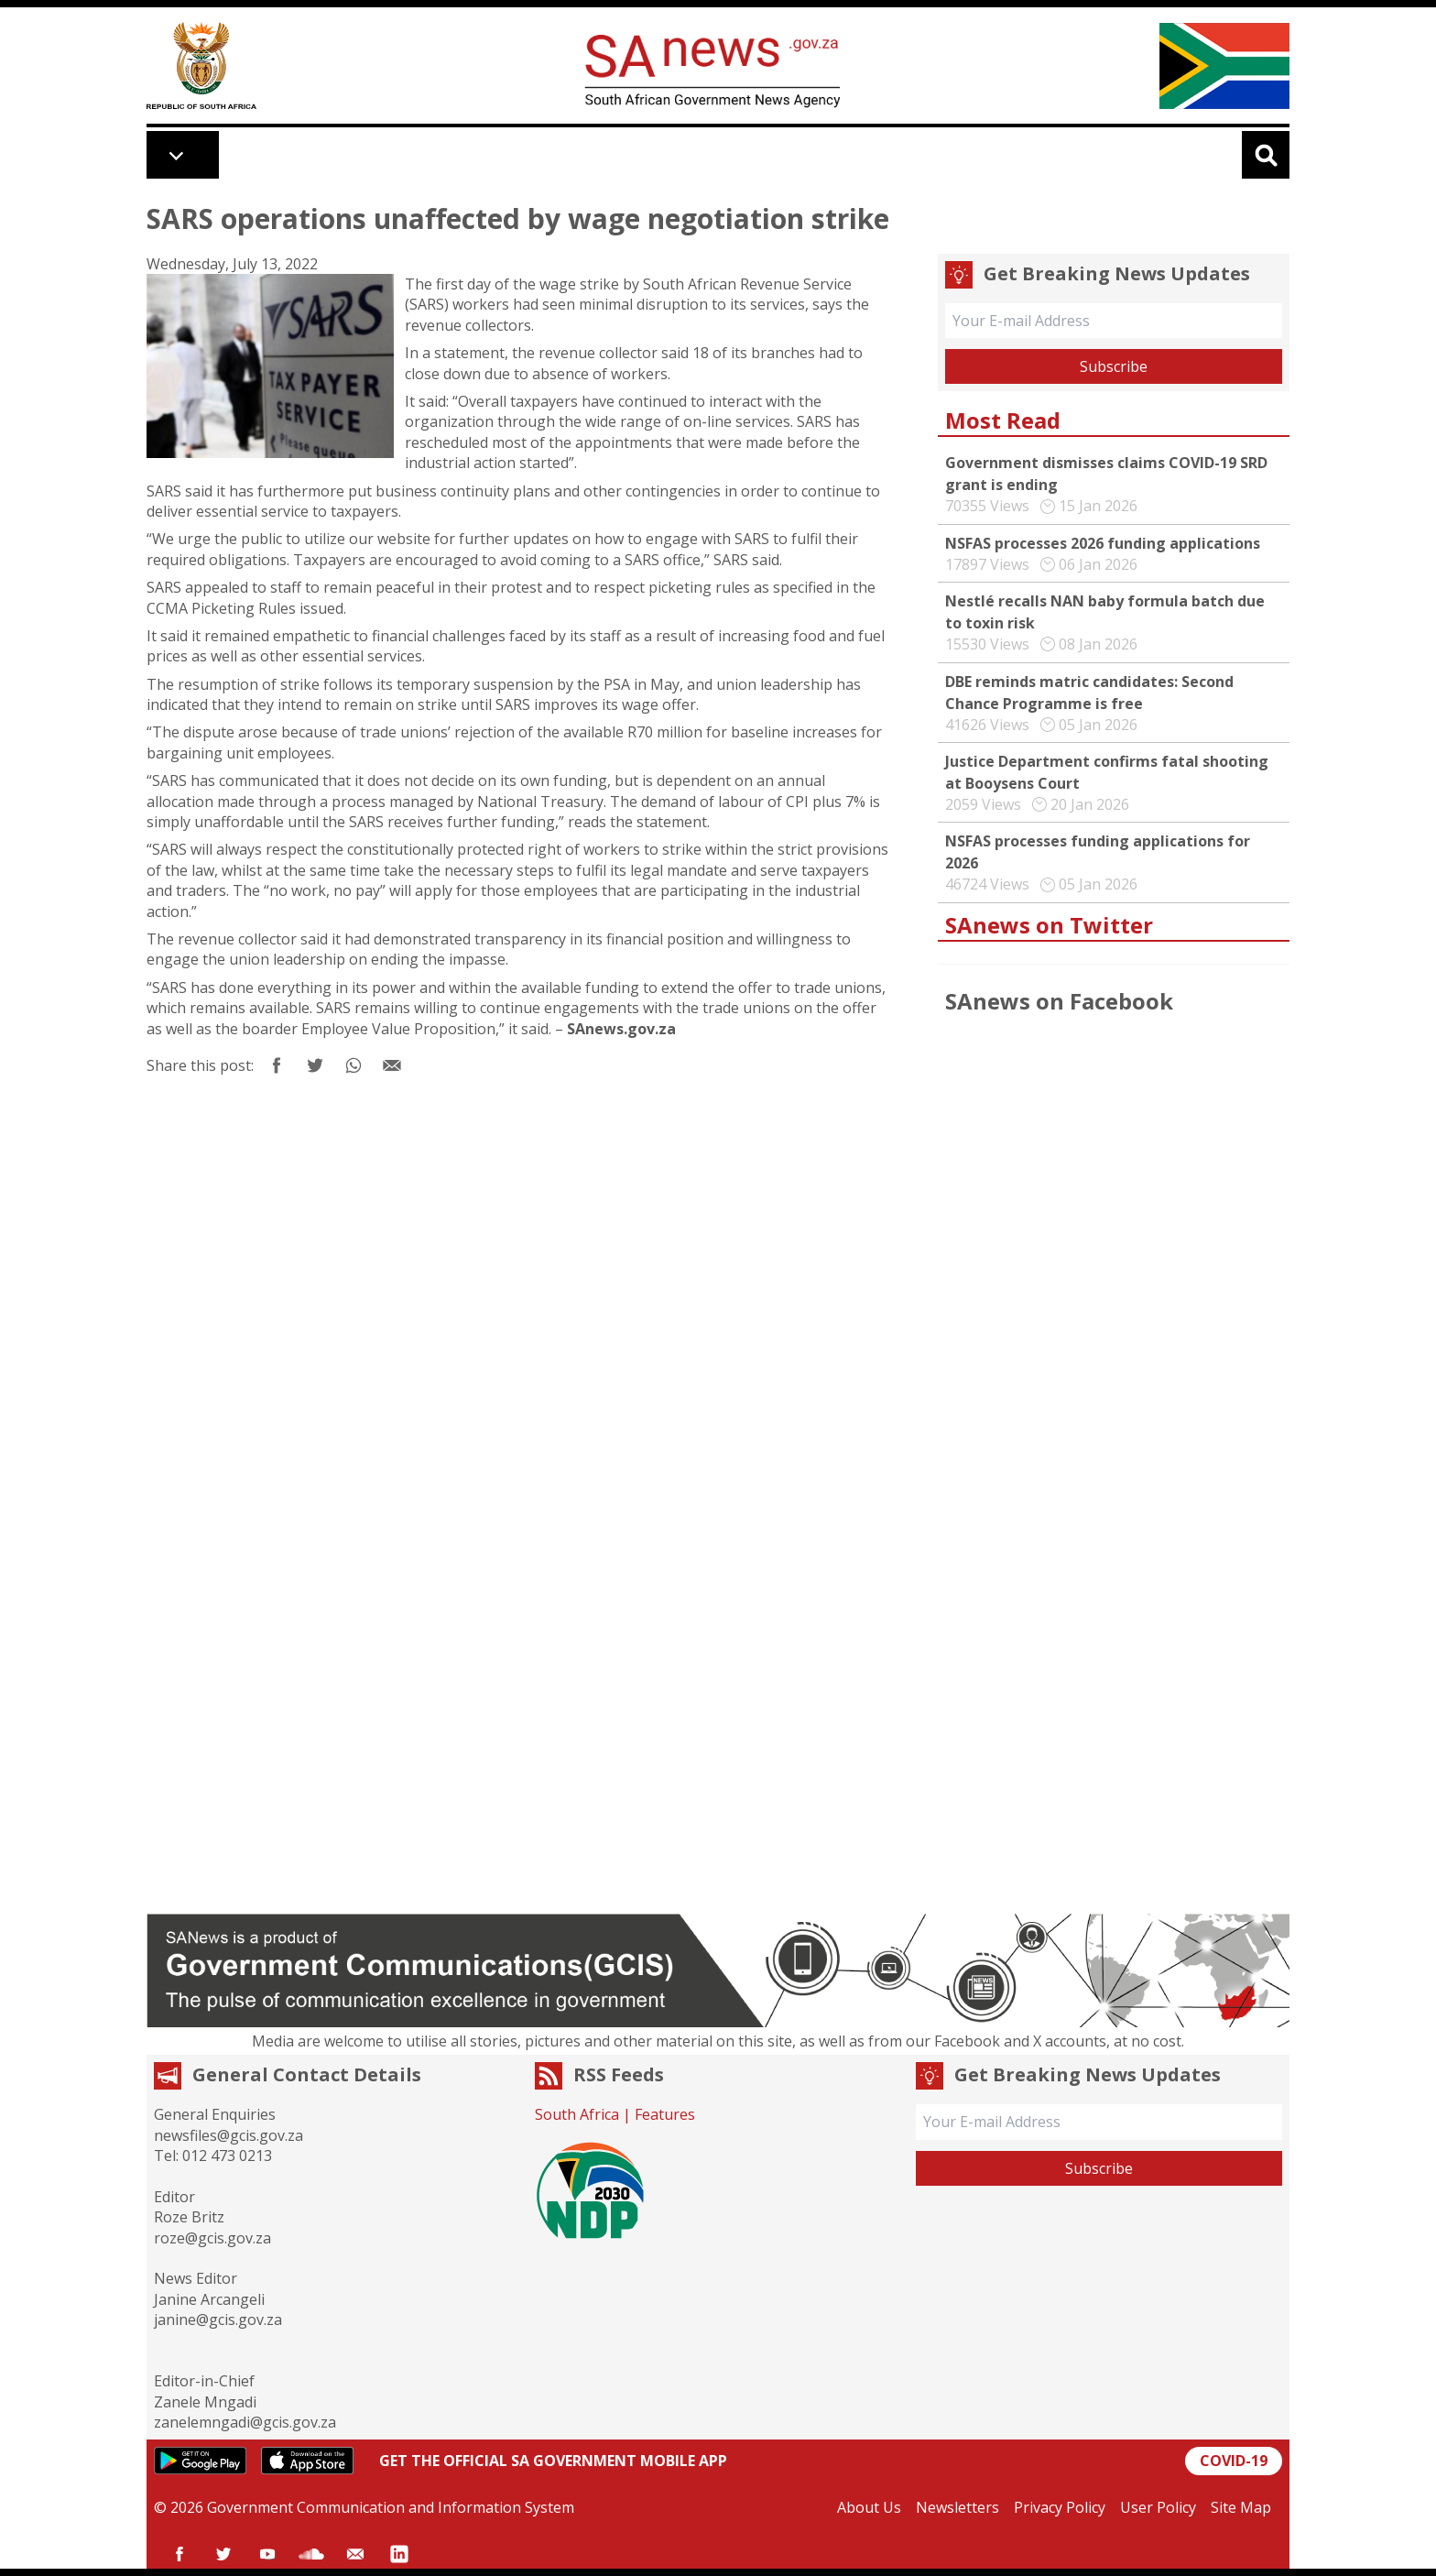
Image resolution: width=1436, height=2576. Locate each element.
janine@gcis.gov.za (218, 2319)
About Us (869, 2507)
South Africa (577, 2114)
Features (665, 2114)
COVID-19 (1233, 2460)
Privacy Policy (1059, 2507)
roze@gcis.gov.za (212, 2238)
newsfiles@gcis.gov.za (228, 2135)
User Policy (1158, 2507)
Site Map (1241, 2507)
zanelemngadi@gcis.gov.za (245, 2422)
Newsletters (957, 2507)
